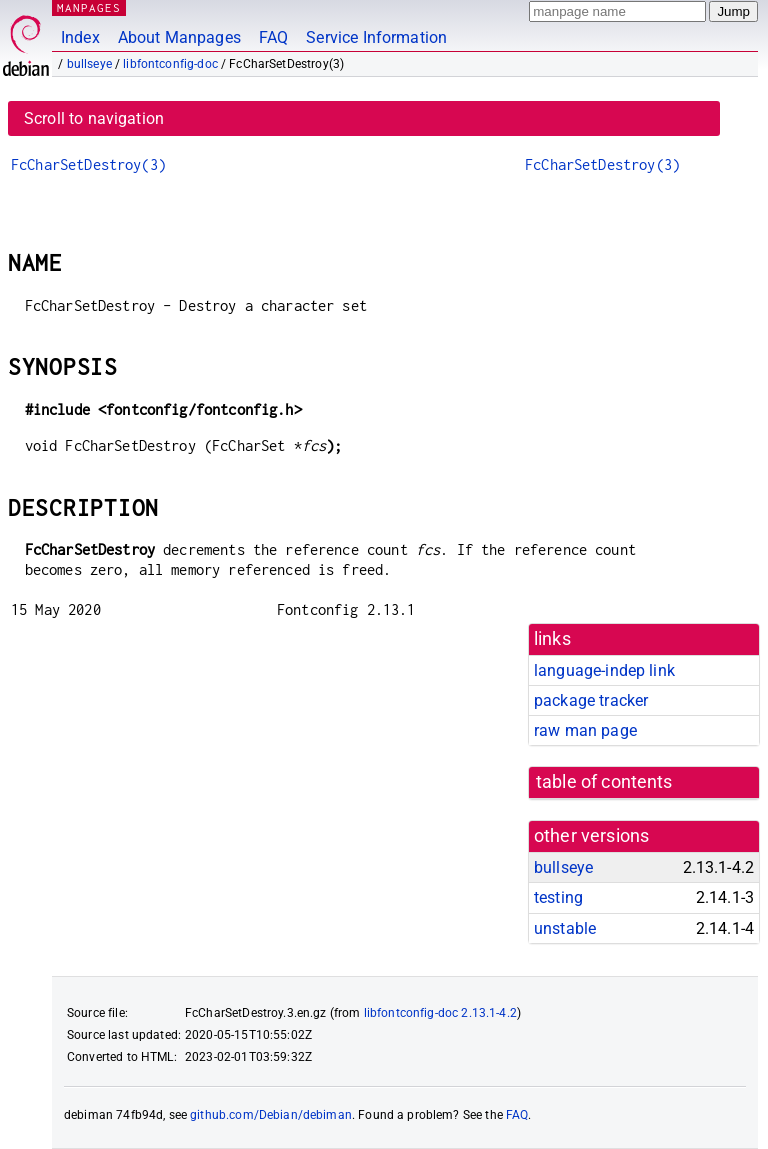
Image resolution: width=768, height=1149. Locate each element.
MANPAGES (89, 7)
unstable (565, 928)
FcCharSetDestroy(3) (88, 164)
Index (80, 37)
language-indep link (604, 670)
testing (558, 897)
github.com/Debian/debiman (271, 1115)
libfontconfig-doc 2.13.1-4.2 (440, 1013)
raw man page (585, 730)
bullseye (89, 64)
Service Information (376, 37)
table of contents (604, 782)
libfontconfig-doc (170, 64)
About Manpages (179, 37)
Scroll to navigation (94, 118)
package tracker (591, 700)
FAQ (273, 37)
